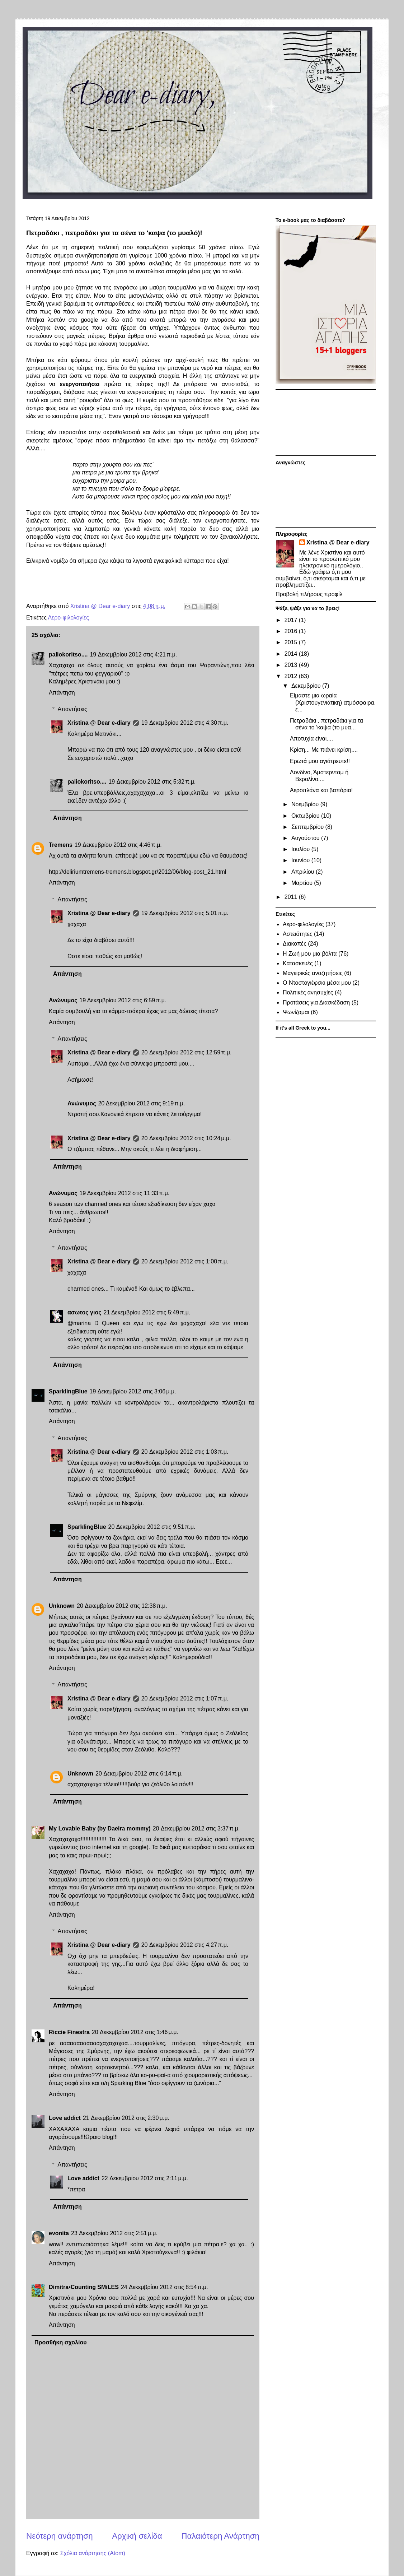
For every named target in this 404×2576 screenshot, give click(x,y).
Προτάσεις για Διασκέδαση (316, 1002)
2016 (292, 631)
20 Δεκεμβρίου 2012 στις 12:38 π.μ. (122, 1606)
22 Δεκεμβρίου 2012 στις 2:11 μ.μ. (145, 2178)
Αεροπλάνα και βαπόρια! (321, 790)
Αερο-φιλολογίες (68, 617)
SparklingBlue (68, 1391)
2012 (292, 676)
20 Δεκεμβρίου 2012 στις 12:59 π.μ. (186, 1052)
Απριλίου (303, 872)
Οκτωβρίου (306, 816)
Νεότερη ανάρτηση (59, 2535)
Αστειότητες (298, 934)
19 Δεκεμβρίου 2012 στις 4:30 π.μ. (185, 723)
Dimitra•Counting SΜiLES (84, 2287)
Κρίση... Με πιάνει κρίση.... (324, 750)
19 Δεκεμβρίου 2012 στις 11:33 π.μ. (124, 1193)
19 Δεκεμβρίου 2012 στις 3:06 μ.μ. (133, 1391)
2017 (292, 620)
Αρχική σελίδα (137, 2535)
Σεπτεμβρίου (308, 827)
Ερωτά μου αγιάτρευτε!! (320, 761)
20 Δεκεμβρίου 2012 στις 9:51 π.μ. (152, 1527)
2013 (292, 665)
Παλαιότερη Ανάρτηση (220, 2535)
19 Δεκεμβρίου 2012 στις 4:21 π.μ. (133, 654)
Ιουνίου (301, 860)
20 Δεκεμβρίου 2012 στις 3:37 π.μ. (196, 1828)
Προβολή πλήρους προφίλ (309, 594)
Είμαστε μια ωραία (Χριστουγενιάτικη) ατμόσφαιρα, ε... (333, 702)
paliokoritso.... (68, 654)
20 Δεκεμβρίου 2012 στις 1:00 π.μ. (185, 1261)
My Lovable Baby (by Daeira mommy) (100, 1828)
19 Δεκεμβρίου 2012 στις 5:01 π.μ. (185, 913)
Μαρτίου (302, 883)
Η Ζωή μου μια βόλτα (310, 954)
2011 (292, 897)
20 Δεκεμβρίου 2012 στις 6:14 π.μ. (139, 1773)
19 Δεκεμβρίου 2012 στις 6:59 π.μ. (122, 1000)
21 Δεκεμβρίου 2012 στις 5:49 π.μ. (147, 1312)
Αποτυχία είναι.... (311, 738)
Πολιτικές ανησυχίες (308, 992)
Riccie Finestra (69, 2032)
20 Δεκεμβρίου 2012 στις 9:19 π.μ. (141, 1103)
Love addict (65, 2118)
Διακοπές (294, 944)
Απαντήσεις (72, 709)
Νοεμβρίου (305, 804)
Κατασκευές (298, 963)
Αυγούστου (306, 838)
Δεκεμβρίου (306, 686)
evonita (59, 2233)
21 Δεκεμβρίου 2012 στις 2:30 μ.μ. (126, 2118)
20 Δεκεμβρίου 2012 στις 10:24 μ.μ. (186, 1138)
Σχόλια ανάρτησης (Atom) (92, 2553)
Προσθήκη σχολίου (60, 2342)
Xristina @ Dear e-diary (99, 723)
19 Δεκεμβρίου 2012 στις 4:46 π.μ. (118, 845)
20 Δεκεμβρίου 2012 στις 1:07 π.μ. (185, 1698)
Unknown (62, 1606)
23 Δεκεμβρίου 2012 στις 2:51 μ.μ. (114, 2233)
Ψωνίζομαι (296, 1012)
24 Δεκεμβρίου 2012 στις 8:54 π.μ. (164, 2287)
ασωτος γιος (84, 1312)
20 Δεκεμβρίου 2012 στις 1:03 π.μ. (185, 1452)
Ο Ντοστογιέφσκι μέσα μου (317, 983)
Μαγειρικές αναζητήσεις (313, 973)
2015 (292, 642)
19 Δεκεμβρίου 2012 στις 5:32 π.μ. (152, 782)
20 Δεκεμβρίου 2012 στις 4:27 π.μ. (185, 1945)
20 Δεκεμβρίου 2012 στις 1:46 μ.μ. (135, 2032)
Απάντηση (62, 693)
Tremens (60, 845)
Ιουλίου (301, 849)
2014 (292, 654)
